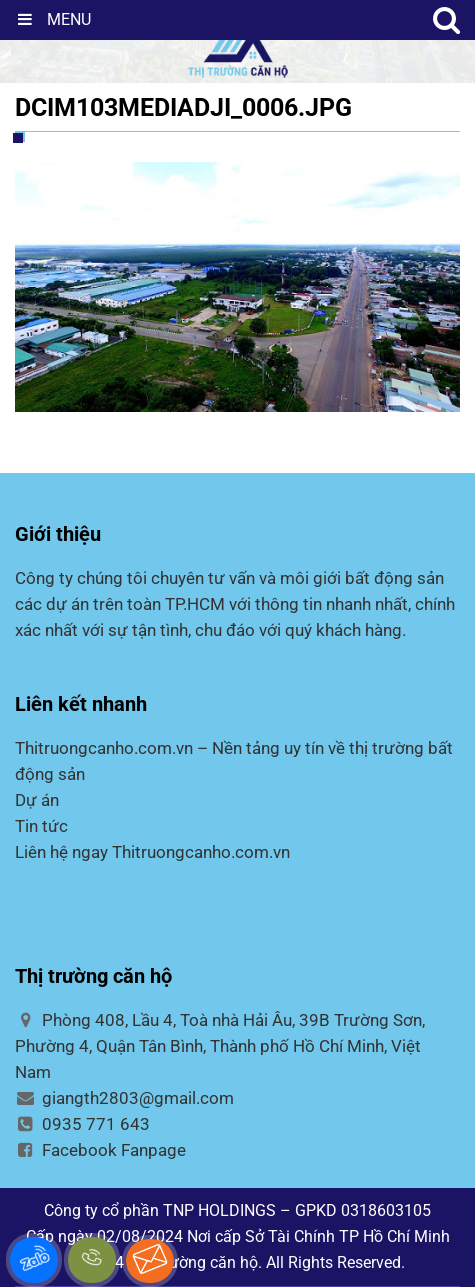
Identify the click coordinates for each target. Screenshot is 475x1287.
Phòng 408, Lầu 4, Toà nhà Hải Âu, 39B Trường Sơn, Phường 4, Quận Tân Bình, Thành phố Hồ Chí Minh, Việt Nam (220, 1046)
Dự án (37, 800)
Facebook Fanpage (100, 1150)
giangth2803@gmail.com (124, 1098)
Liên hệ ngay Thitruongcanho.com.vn (152, 852)
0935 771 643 (82, 1124)
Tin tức (41, 826)
